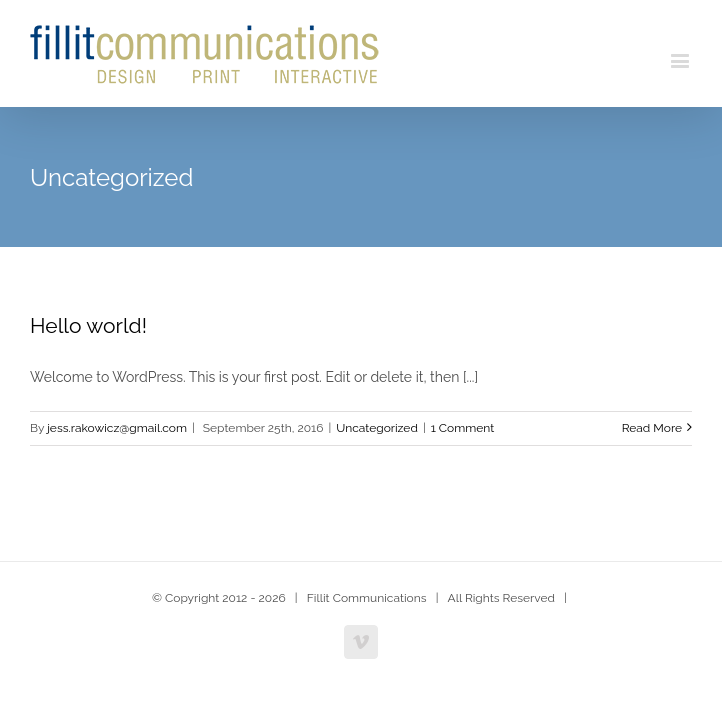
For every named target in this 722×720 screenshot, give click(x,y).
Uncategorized (377, 430)
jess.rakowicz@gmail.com (117, 430)
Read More (652, 430)
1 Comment (463, 430)
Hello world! (88, 327)
